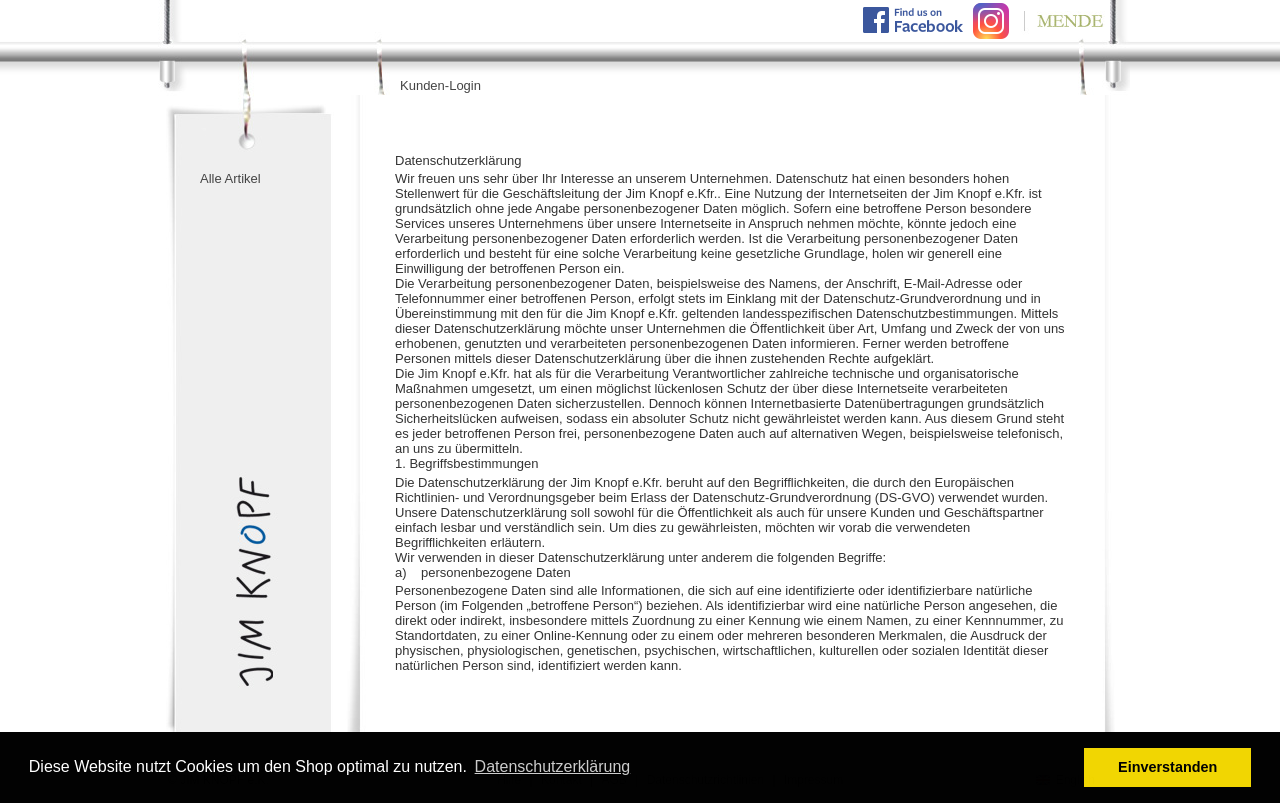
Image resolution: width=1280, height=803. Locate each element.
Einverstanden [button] (1167, 767)
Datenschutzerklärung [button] (553, 766)
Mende (1060, 20)
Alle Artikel (230, 178)
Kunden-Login (440, 85)
